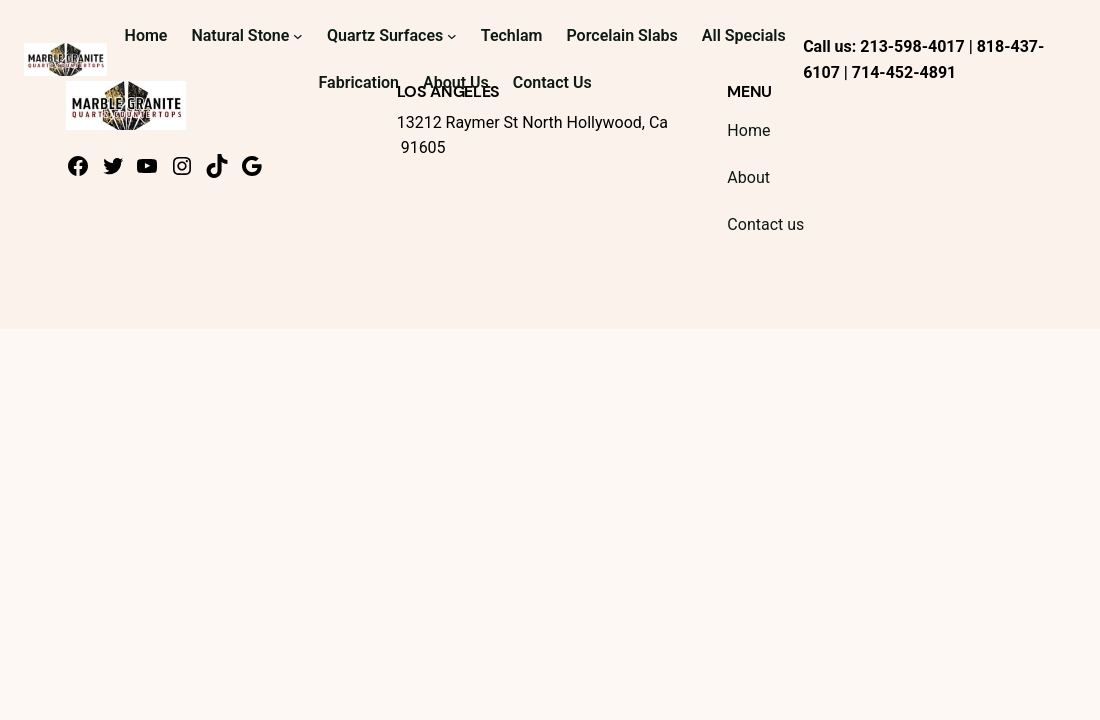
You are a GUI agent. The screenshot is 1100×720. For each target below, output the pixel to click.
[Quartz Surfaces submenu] (452, 36)
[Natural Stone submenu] (298, 36)
